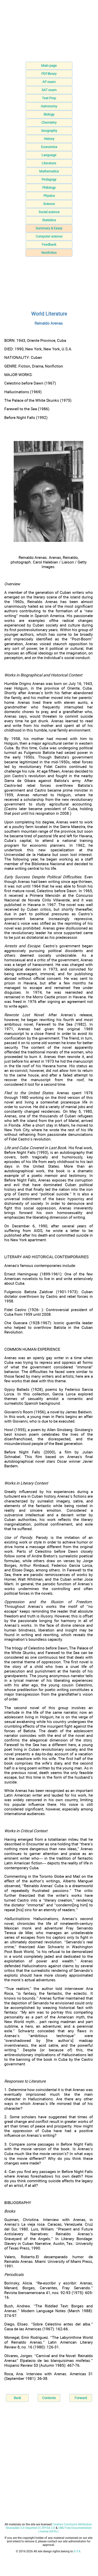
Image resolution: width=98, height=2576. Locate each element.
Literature (49, 163)
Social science (49, 212)
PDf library (49, 74)
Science (49, 204)
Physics (49, 196)
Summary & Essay (49, 228)
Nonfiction (49, 253)
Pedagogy (49, 179)
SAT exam (49, 90)
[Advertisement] (49, 32)
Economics (49, 147)
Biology (49, 114)
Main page (49, 65)
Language (49, 155)
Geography (49, 131)
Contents (49, 2398)
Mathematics (49, 171)
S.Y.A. (77, 2551)
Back (17, 2398)
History (49, 139)
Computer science (49, 236)
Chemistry (49, 122)
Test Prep (49, 98)
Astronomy (49, 106)
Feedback (49, 244)
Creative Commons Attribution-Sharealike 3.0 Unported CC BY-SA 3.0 (49, 2526)
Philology (49, 187)
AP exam (49, 82)
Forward (81, 2398)
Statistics (49, 220)
